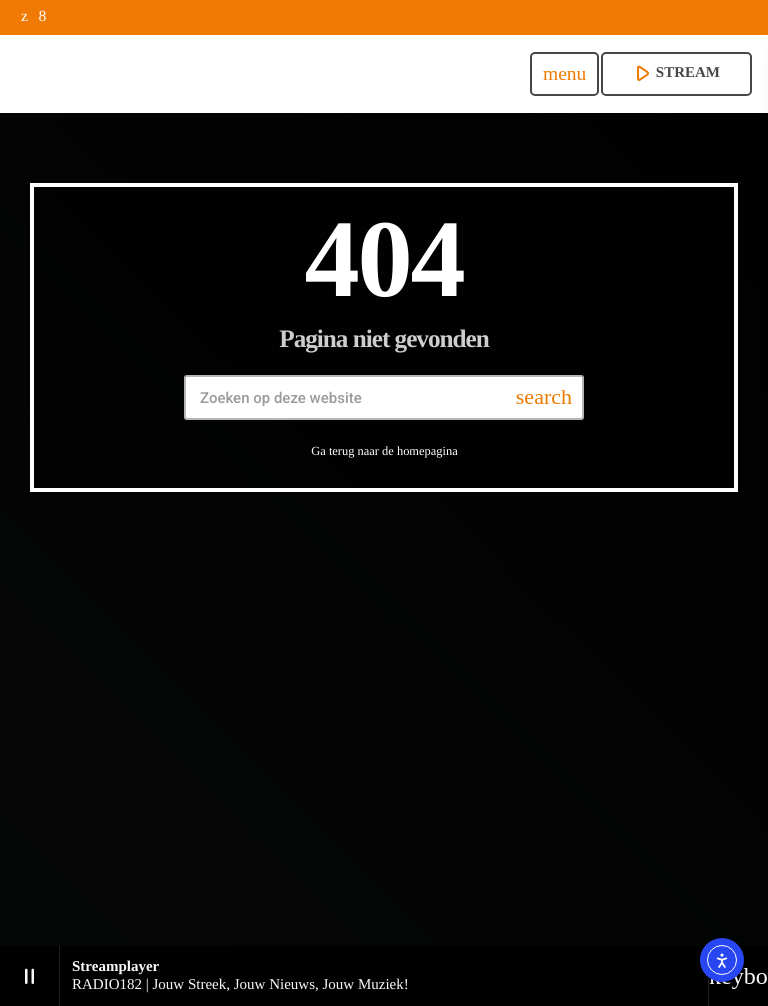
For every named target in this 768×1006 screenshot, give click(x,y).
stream (674, 73)
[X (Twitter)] (24, 17)
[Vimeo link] (237, 74)
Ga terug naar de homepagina (384, 451)
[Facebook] (42, 17)
